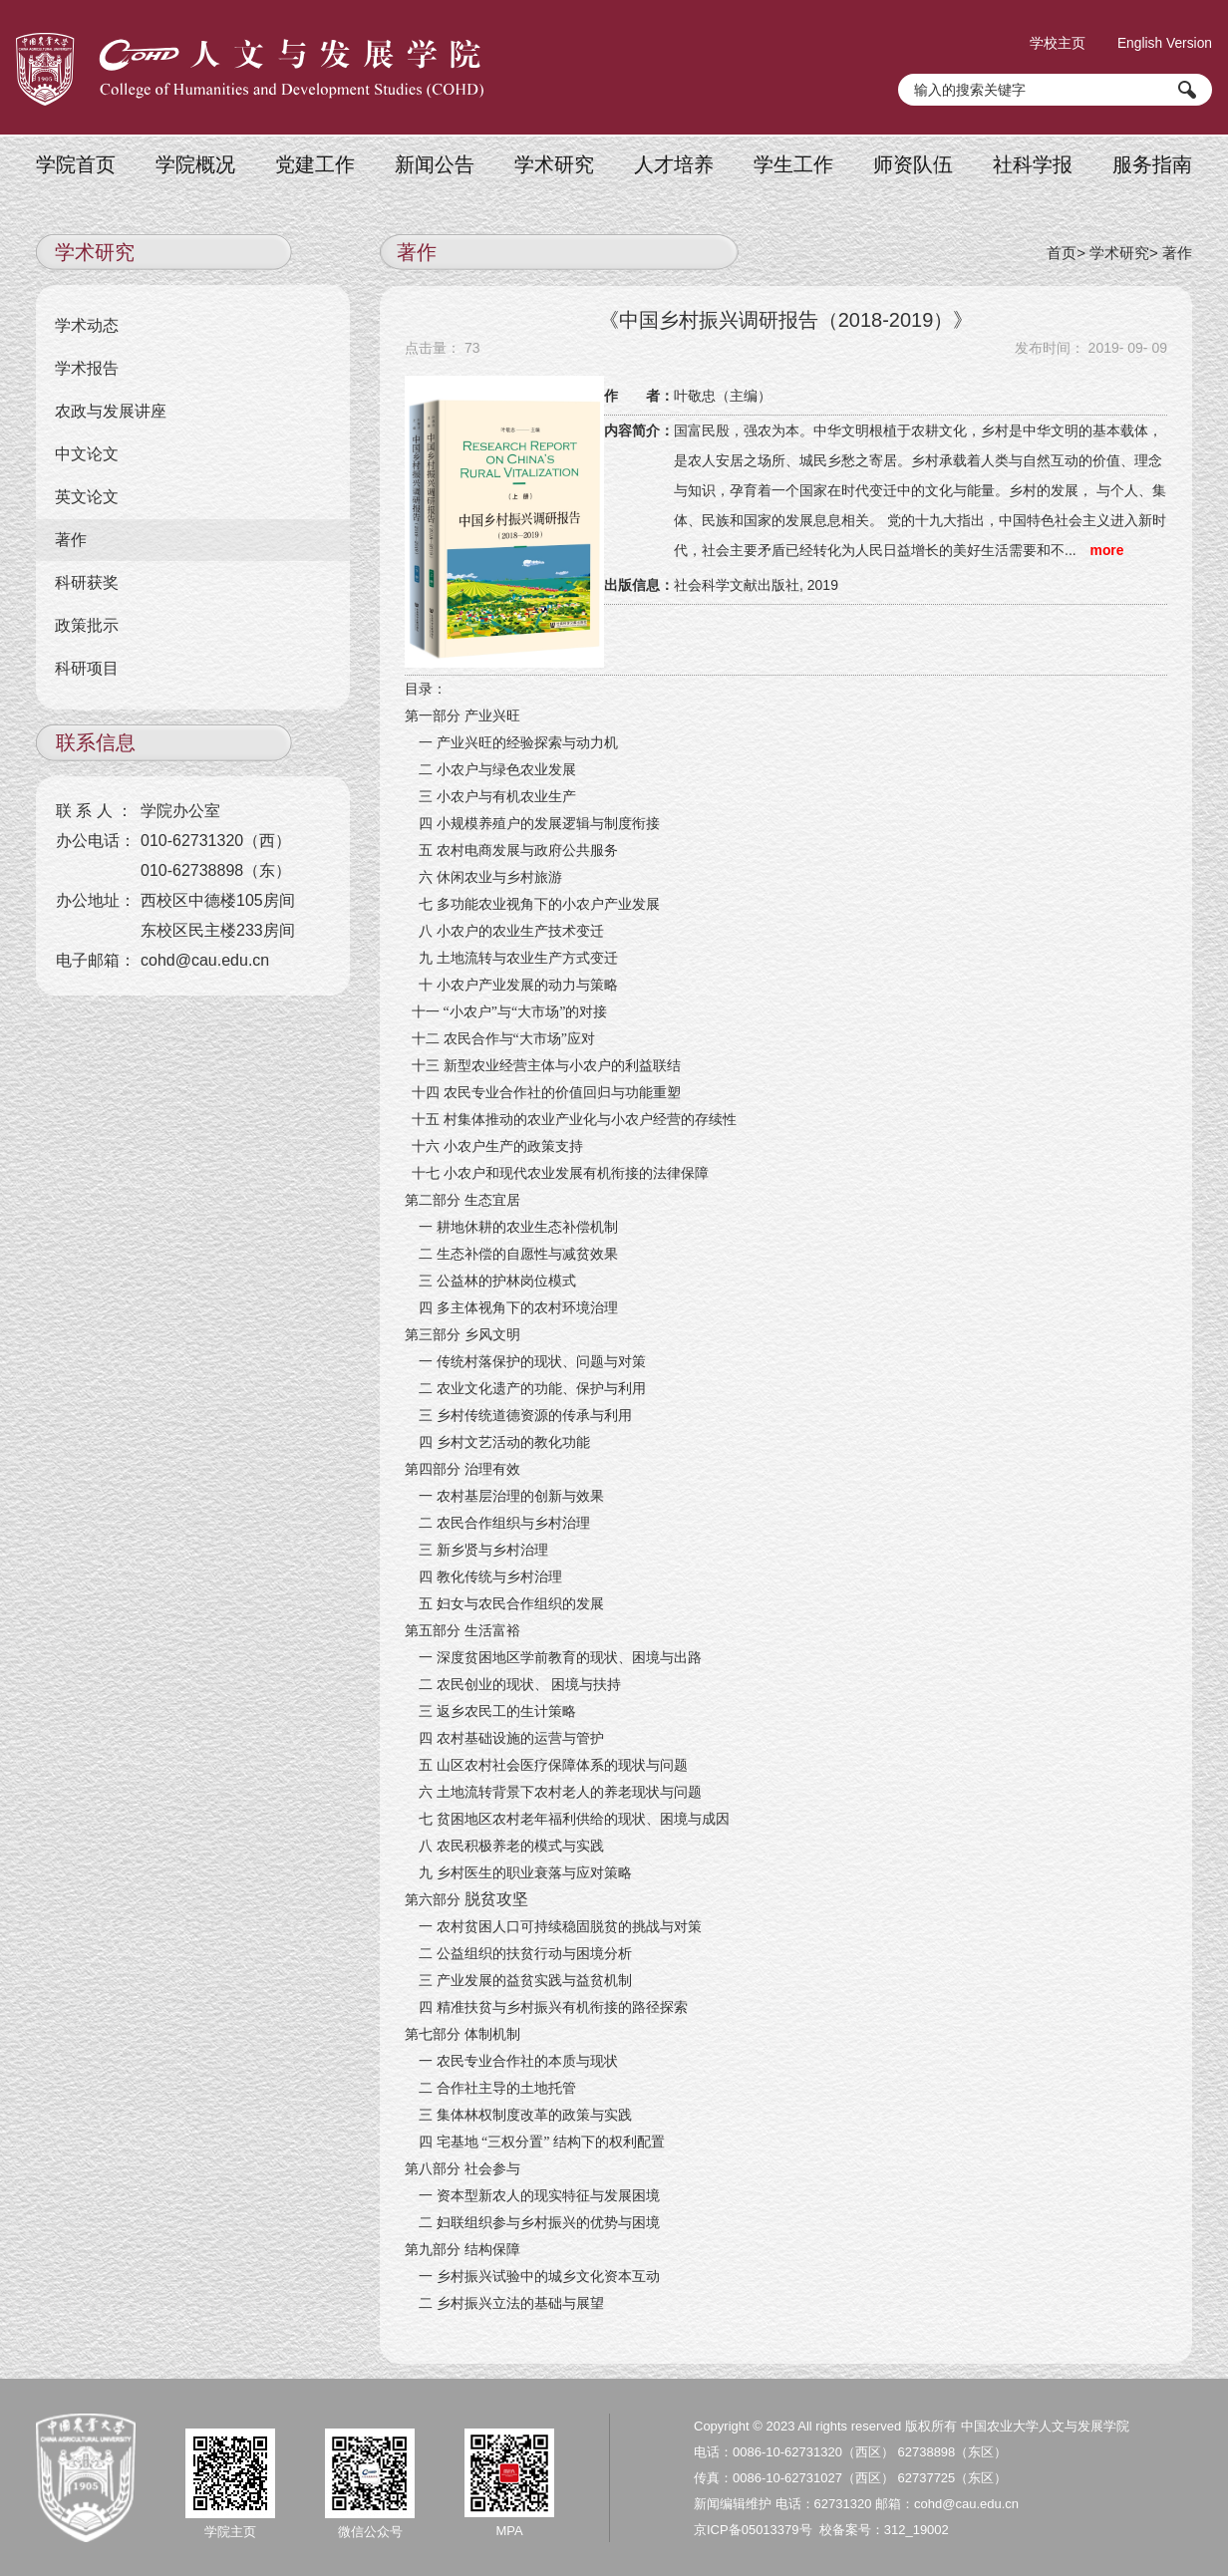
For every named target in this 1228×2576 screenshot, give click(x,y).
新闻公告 (434, 163)
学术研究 (554, 163)
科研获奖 (88, 581)
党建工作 (315, 163)
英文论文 (88, 495)
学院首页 (76, 163)
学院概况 (195, 163)
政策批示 (88, 624)
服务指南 (1152, 163)
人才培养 (674, 163)
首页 (1061, 250)
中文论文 (88, 452)
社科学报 (1033, 163)
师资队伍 (913, 163)
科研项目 (88, 667)
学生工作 (793, 163)
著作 (1177, 250)
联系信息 (96, 741)
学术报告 (88, 367)
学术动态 (88, 324)
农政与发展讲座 (111, 410)
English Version (1163, 40)
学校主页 (1054, 40)
